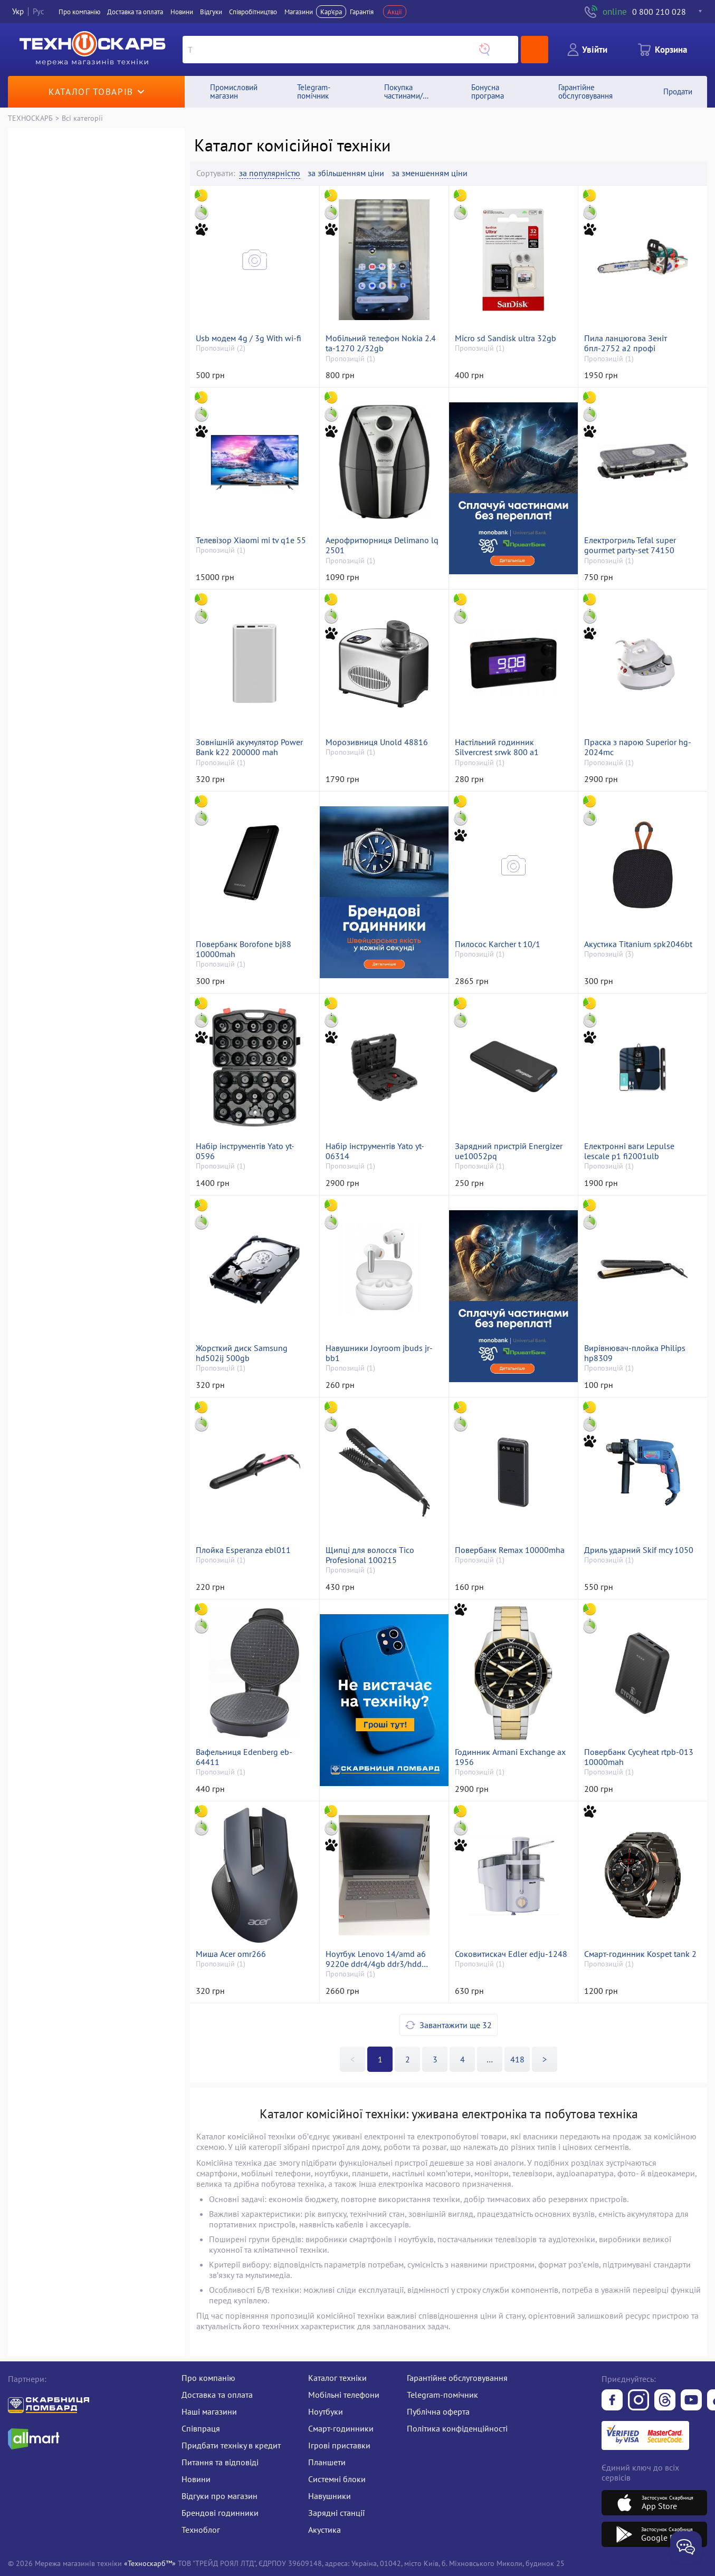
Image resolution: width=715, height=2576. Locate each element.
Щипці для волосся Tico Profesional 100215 (370, 1555)
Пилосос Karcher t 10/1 (497, 944)
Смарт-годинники (341, 2428)
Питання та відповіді (220, 2462)
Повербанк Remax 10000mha (510, 1550)
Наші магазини (209, 2411)
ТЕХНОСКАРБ (30, 118)
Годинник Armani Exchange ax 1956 (510, 1757)
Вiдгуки (211, 11)
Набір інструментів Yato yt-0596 (245, 1151)
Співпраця (201, 2428)
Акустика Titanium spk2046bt (638, 944)
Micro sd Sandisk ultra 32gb (505, 338)
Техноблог (201, 2529)
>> (489, 2059)
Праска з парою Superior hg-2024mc (637, 747)
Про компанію (208, 2377)
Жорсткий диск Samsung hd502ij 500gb (242, 1353)
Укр (18, 11)
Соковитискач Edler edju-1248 (511, 1954)
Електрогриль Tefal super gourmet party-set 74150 (630, 545)
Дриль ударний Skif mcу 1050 (638, 1550)
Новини (181, 11)
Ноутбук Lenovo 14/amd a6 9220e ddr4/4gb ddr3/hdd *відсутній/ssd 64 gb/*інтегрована (376, 1959)
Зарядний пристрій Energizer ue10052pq (509, 1151)
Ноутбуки (325, 2411)
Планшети (327, 2462)
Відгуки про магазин (220, 2496)
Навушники (329, 2496)
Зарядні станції (336, 2512)
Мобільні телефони (343, 2394)
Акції (394, 11)
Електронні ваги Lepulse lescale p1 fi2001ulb (629, 1151)
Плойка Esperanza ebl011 (243, 1550)
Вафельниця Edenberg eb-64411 (244, 1757)
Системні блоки (337, 2479)
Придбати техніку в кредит (231, 2445)
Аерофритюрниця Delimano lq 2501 (382, 545)
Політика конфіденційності (457, 2428)
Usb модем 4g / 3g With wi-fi (248, 338)
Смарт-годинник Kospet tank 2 (640, 1954)
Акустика (324, 2529)
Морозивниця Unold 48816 (377, 742)
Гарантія (362, 11)
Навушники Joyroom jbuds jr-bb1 (379, 1353)
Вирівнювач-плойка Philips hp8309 (634, 1353)
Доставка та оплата (135, 11)
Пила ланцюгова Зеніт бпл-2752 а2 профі (625, 343)
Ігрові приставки (339, 2445)
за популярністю (269, 173)
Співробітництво (253, 11)
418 (517, 2059)
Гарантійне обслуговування (457, 2377)
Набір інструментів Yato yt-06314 (375, 1151)
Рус (38, 11)
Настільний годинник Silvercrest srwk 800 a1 (497, 747)
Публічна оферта (438, 2411)
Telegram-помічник (442, 2394)
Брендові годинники (220, 2512)
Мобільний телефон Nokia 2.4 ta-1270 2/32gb (381, 343)
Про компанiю (79, 11)
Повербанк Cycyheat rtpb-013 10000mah (638, 1757)
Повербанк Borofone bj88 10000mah (243, 949)
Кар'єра (331, 11)
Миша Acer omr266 (231, 1954)
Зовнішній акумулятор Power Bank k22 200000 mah (249, 747)
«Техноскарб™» (150, 2563)
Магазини (298, 11)
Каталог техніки (337, 2377)
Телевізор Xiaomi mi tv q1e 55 (251, 540)
